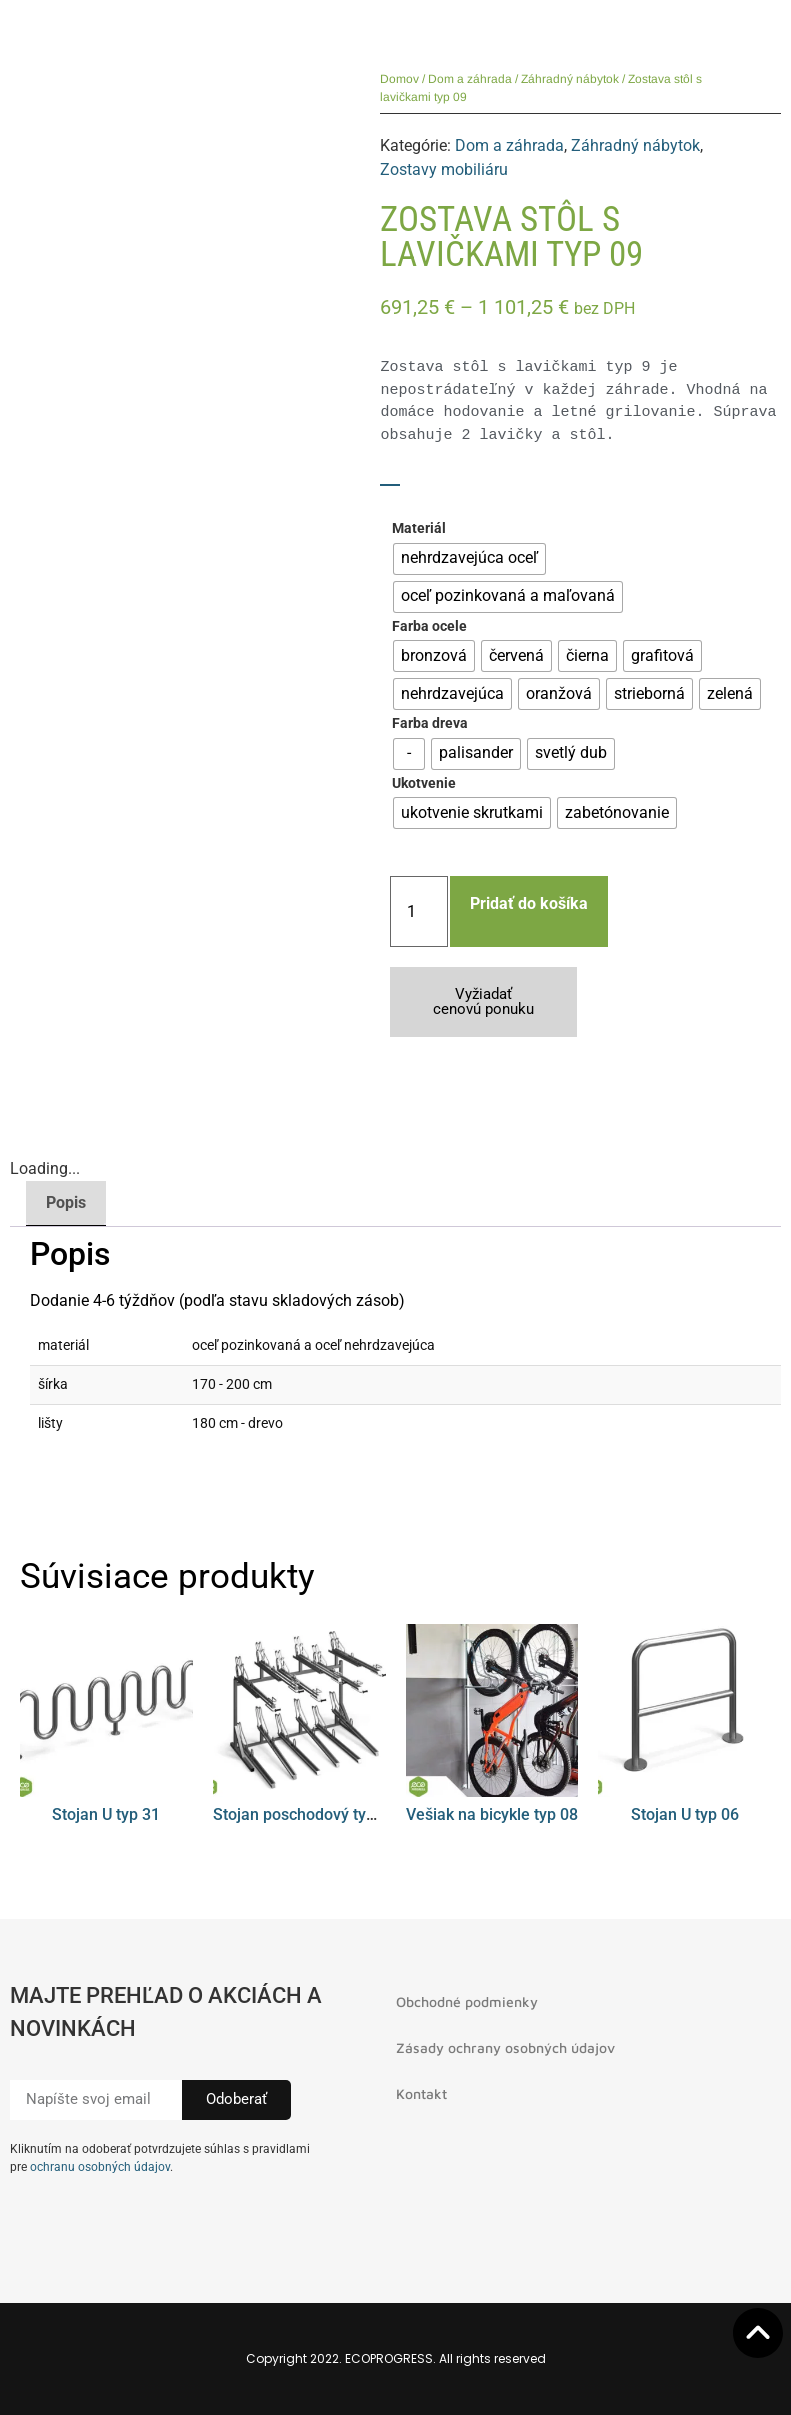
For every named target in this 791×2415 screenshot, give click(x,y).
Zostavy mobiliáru (444, 169)
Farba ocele (429, 627)
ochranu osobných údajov (100, 2167)
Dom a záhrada (470, 79)
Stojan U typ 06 (685, 1814)
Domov (399, 79)
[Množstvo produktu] (419, 911)
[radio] (469, 559)
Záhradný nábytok (570, 79)
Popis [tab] (66, 1202)
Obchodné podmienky (467, 2001)
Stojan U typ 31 (106, 1814)
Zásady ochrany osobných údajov (505, 2047)
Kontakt (421, 2093)
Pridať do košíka (529, 903)
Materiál (419, 529)
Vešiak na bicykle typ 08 (492, 1814)
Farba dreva (430, 724)
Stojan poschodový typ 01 (305, 1814)
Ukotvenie (424, 784)
